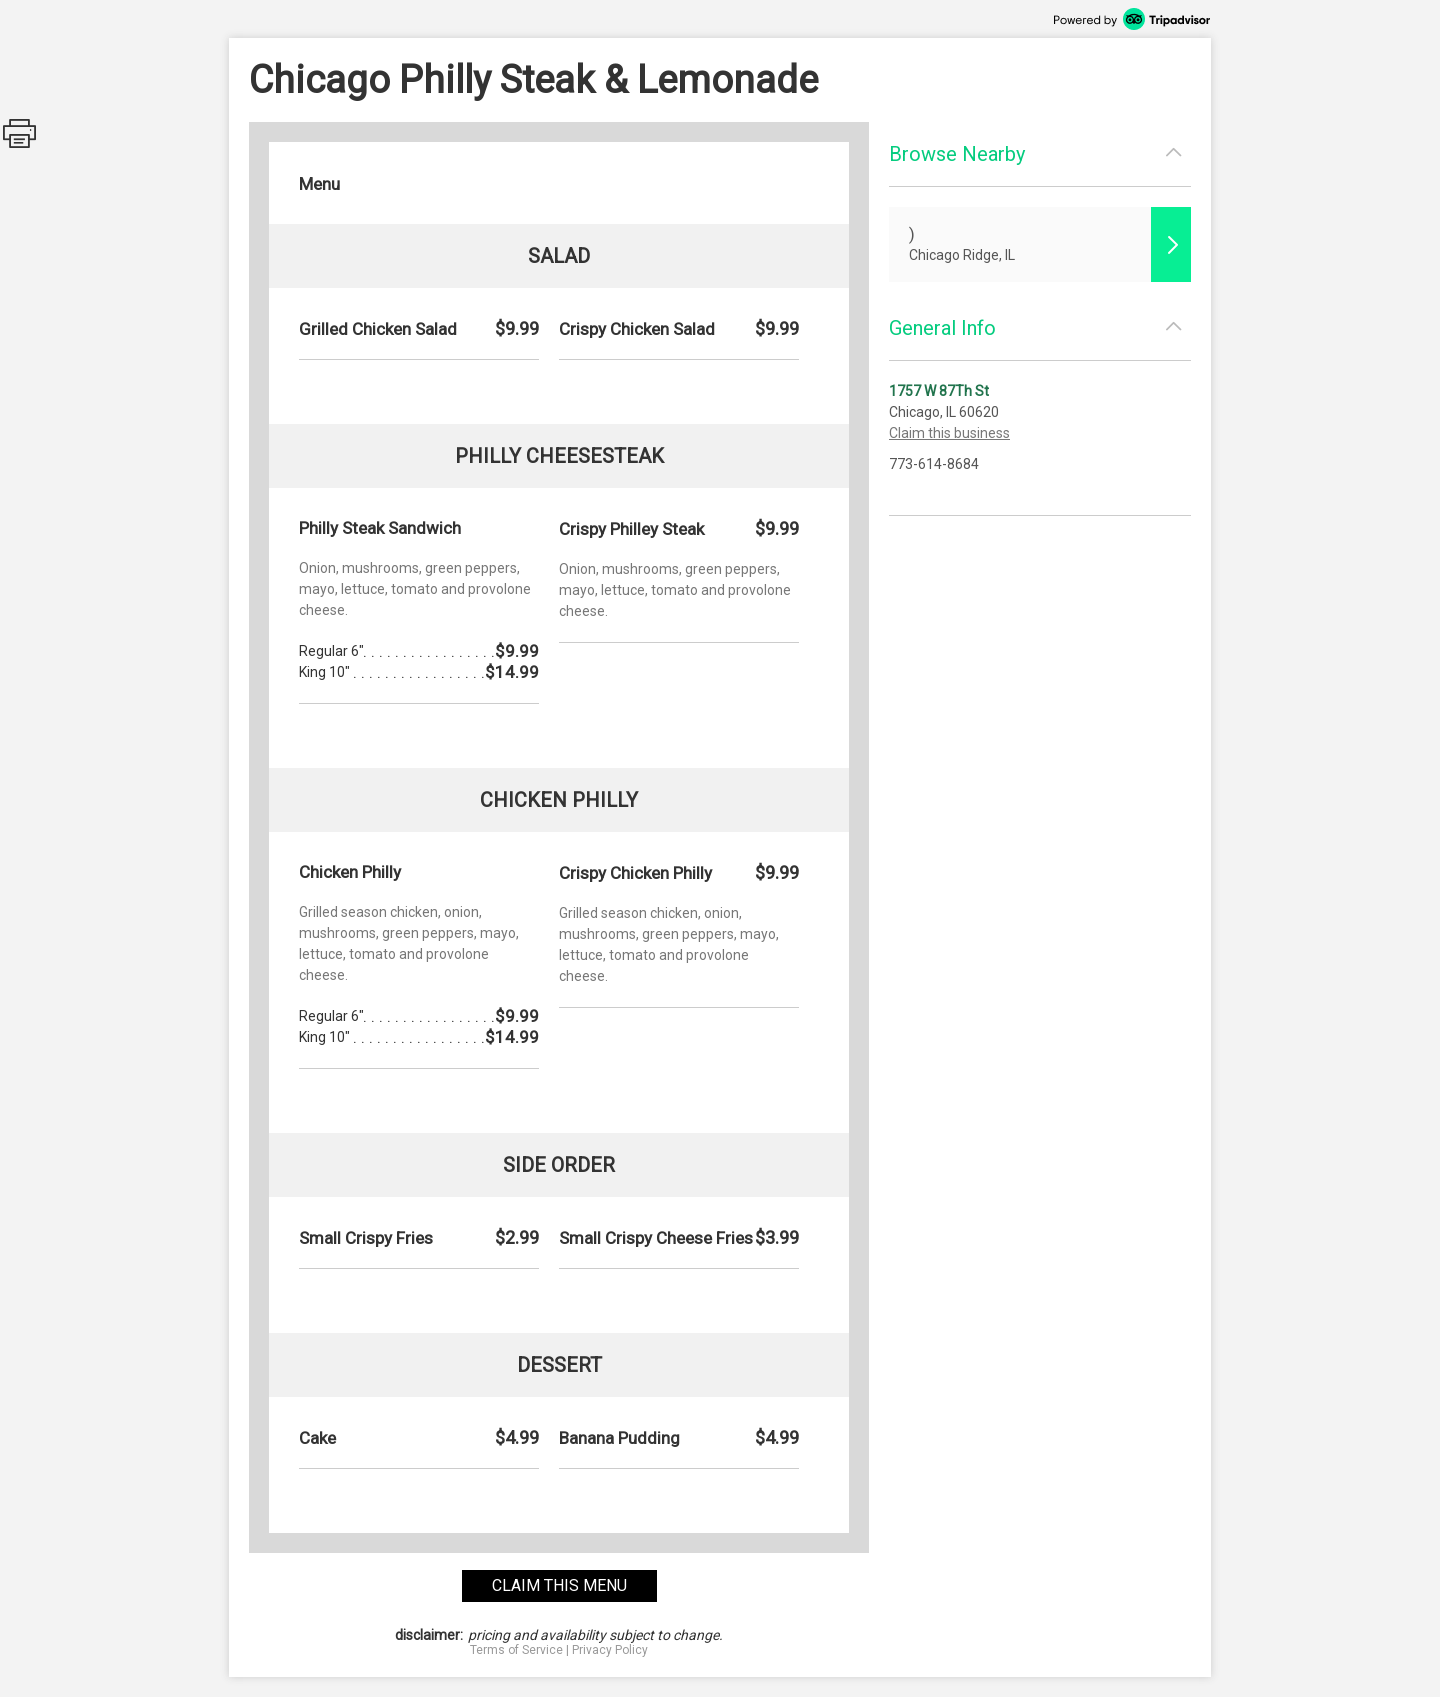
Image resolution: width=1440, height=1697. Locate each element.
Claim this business (949, 433)
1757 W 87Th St (939, 391)
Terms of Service (516, 1650)
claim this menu (559, 1585)
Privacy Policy (610, 1650)
